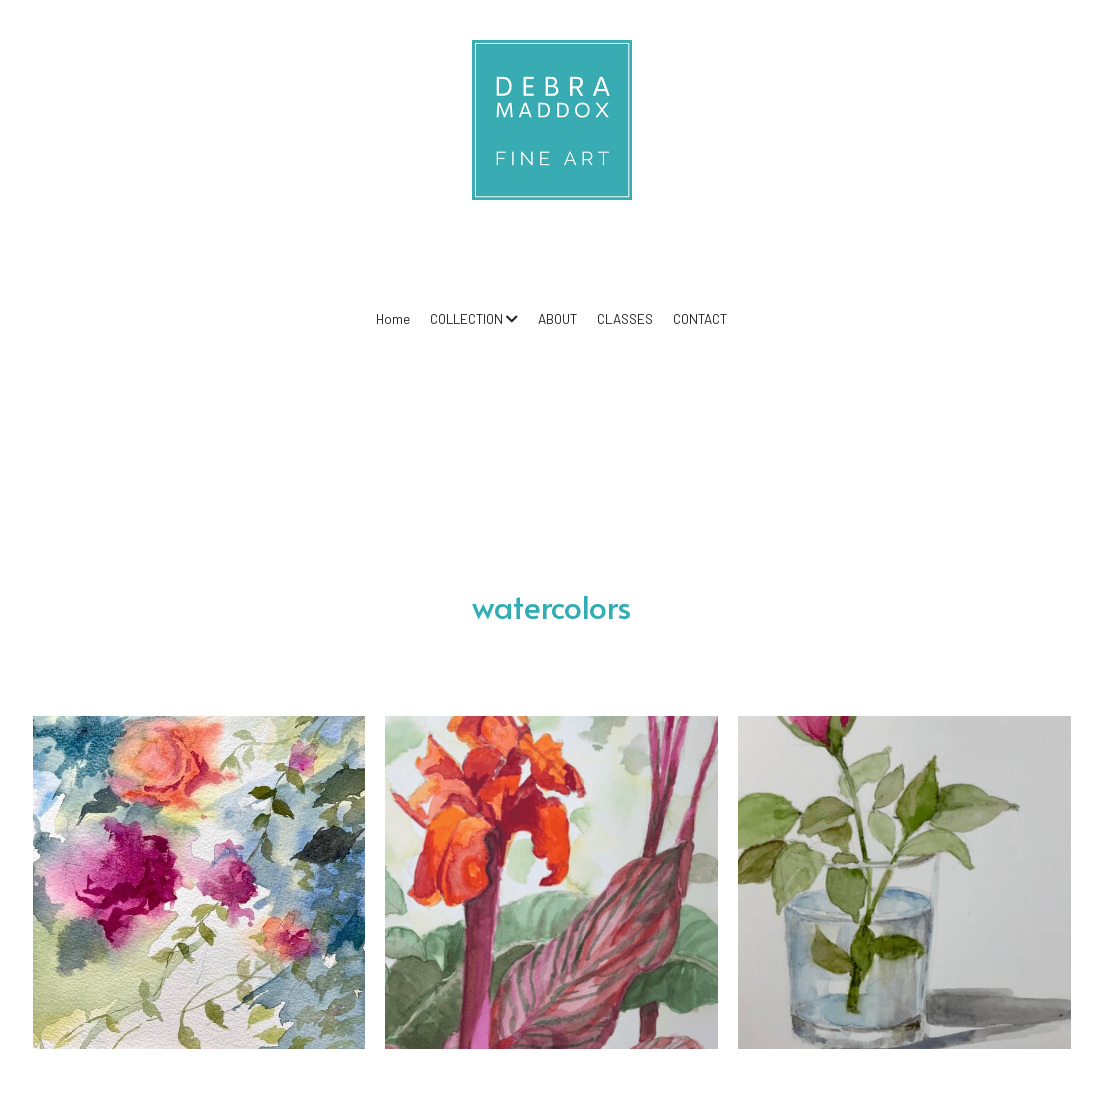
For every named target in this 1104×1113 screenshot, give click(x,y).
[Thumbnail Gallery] (199, 882)
